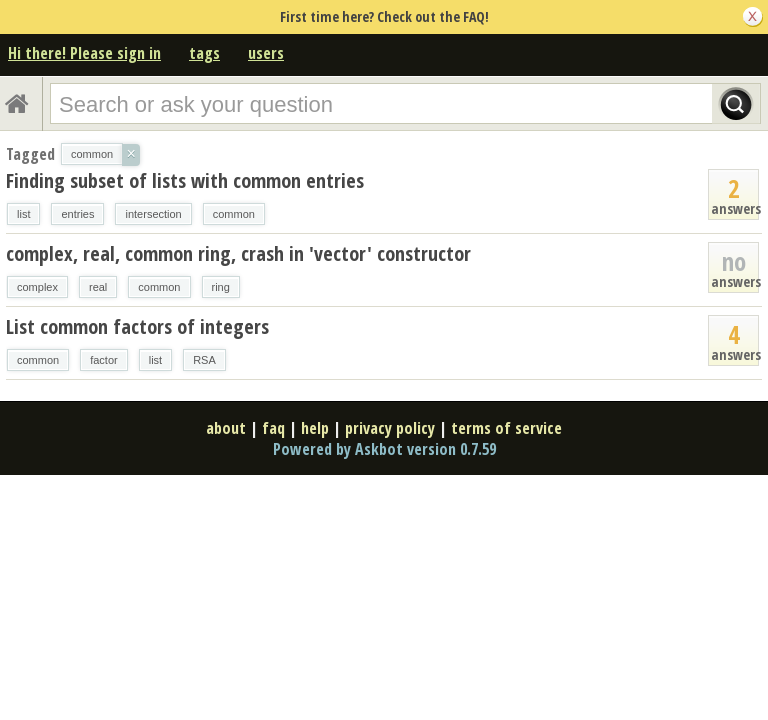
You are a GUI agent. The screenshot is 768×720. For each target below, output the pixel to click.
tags (204, 53)
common (234, 214)
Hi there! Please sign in (84, 53)
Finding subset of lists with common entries (185, 180)
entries (77, 214)
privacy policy (390, 428)
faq (273, 428)
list (23, 214)
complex (37, 287)
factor (104, 360)
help (315, 428)
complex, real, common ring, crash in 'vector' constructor (238, 253)
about (226, 428)
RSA (204, 360)
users (266, 53)
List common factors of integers (137, 326)
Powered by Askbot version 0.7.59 (384, 449)
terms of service (506, 428)
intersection (153, 214)
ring (221, 287)
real (98, 287)
